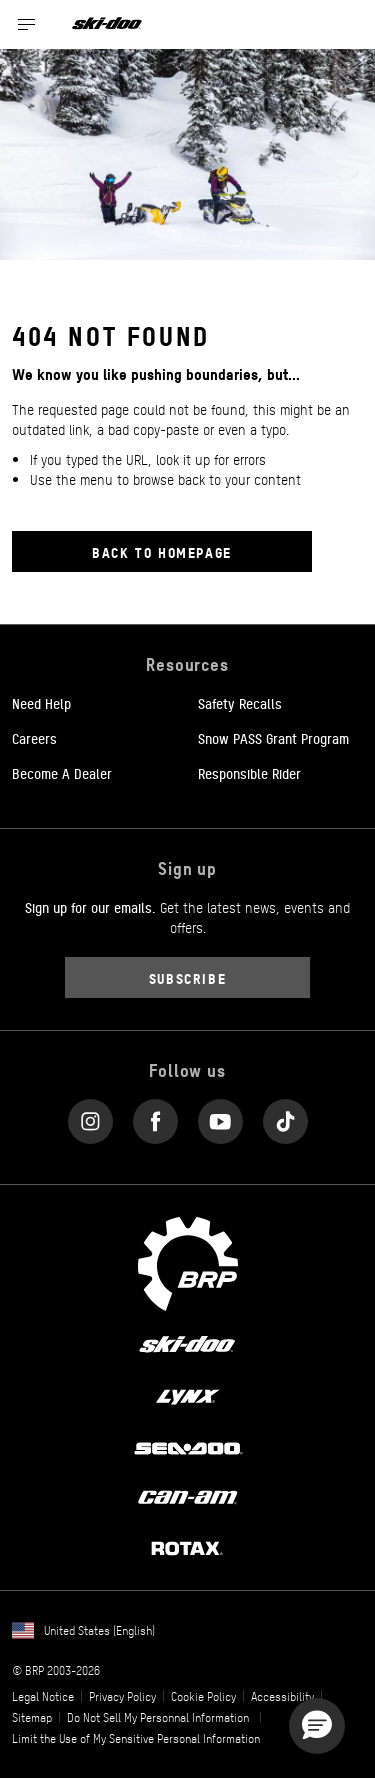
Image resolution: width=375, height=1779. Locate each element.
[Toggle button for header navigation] (27, 24)
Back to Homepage (162, 551)
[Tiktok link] (285, 1116)
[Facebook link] (155, 1116)
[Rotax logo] (187, 1547)
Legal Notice (43, 1696)
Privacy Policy (122, 1696)
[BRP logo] (188, 1262)
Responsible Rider (249, 773)
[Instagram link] (90, 1116)
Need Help (41, 703)
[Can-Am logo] (187, 1497)
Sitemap (32, 1717)
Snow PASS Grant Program (273, 738)
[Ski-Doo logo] (107, 24)
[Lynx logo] (188, 1395)
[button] (317, 1726)
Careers (34, 738)
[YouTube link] (220, 1116)
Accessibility (282, 1696)
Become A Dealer (62, 773)
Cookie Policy (203, 1696)
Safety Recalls (240, 703)
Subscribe (188, 977)
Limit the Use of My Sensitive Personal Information (136, 1738)
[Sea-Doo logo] (187, 1446)
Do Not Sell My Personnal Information (158, 1717)
